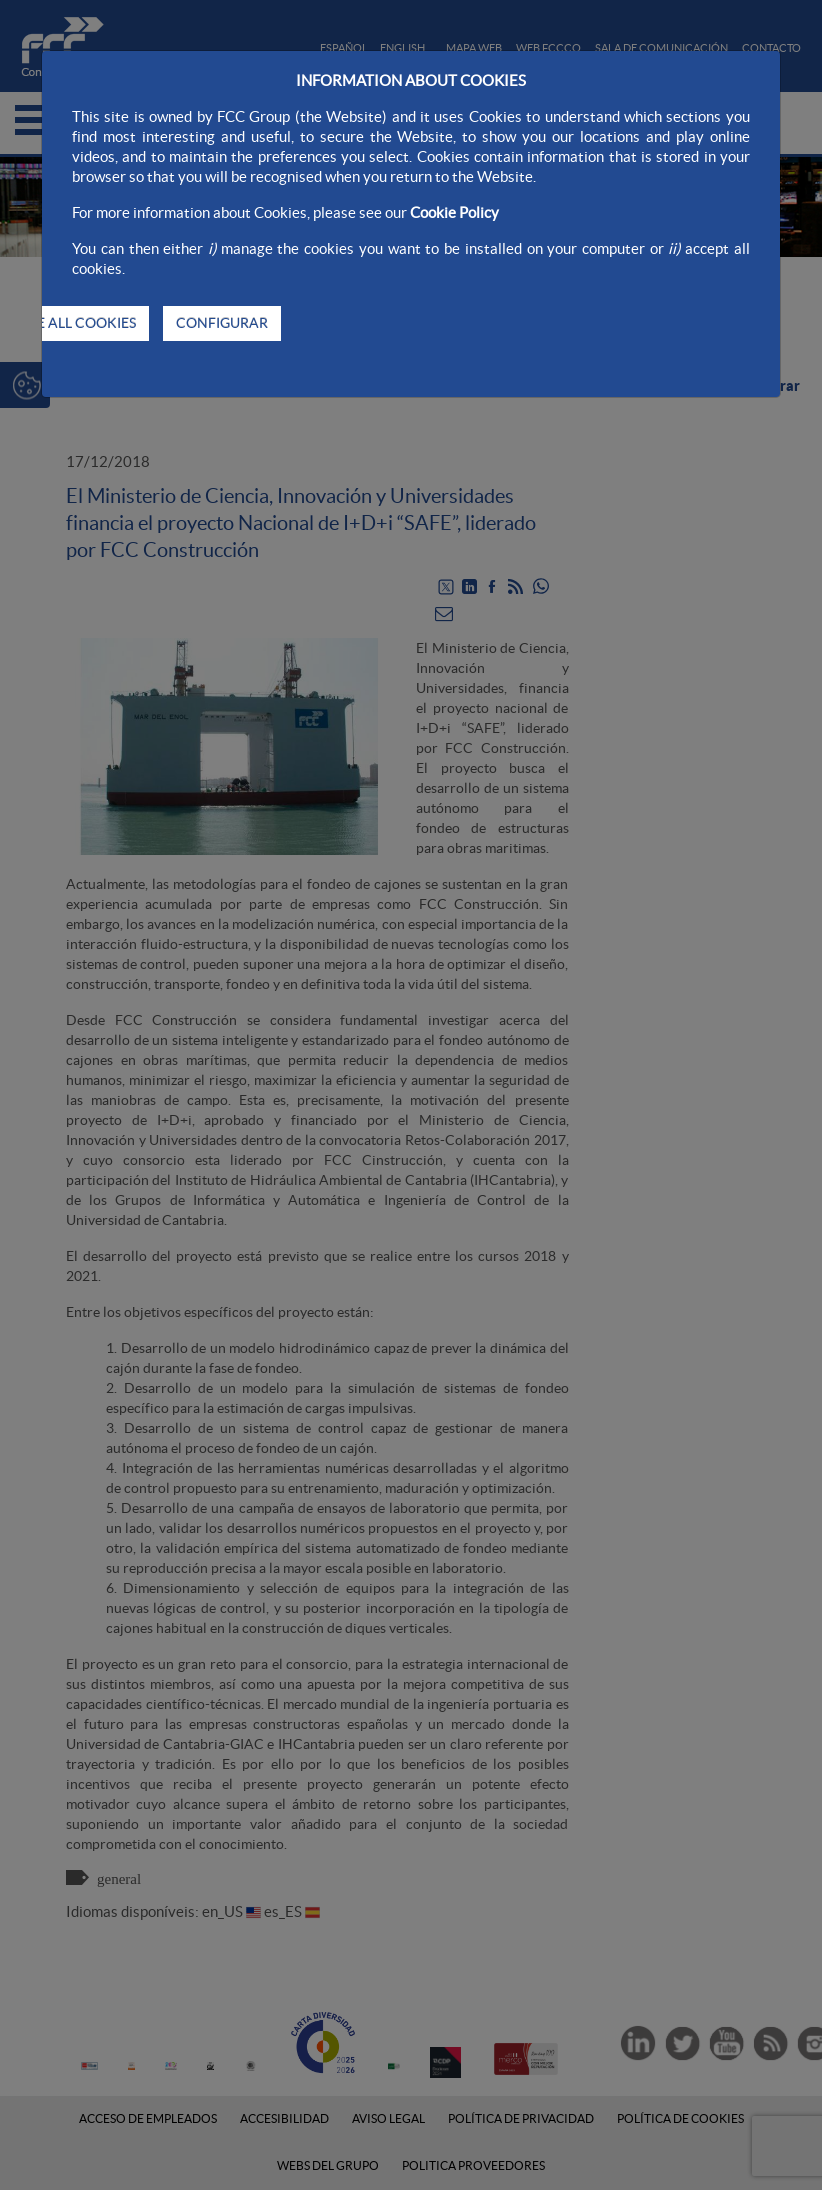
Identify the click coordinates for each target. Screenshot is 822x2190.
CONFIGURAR (222, 323)
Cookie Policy (454, 212)
